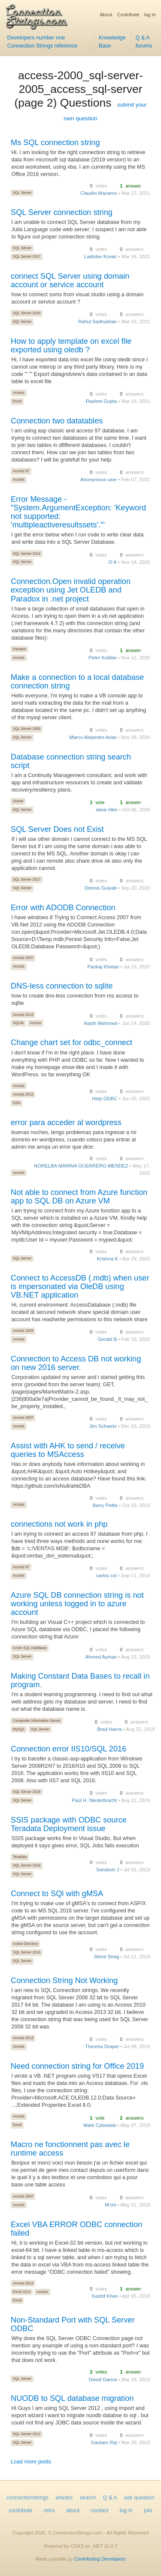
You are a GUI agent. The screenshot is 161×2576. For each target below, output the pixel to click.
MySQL (19, 1729)
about (73, 2510)
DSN (17, 1103)
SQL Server (22, 193)
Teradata (20, 1857)
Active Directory (25, 1944)
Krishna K (107, 1258)
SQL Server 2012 (26, 2434)
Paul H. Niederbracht (94, 1800)
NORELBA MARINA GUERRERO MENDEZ (81, 1165)
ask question (139, 2498)
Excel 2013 (21, 2292)
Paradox (19, 649)
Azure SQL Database (30, 1648)
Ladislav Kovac (100, 256)
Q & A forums (144, 42)
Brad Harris (109, 1729)
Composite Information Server (37, 1720)
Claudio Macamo (98, 193)
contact (100, 2510)
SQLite (18, 1023)
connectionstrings (27, 2498)
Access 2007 (23, 958)
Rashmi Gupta (101, 401)
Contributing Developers (100, 2558)
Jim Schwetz (103, 1426)
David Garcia (103, 2379)
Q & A (110, 2498)
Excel (17, 401)
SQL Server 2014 (26, 553)
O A (113, 562)
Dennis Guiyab (100, 887)
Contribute (128, 14)
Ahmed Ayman (101, 1656)
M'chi (110, 2204)
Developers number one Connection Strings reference (42, 42)
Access (18, 392)
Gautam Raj (104, 2442)
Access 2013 (23, 1015)
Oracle (18, 801)
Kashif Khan (105, 2296)
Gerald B (107, 1339)
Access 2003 (23, 1330)
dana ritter (107, 809)
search (88, 2498)
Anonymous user (98, 479)
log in (150, 14)
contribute (20, 2510)
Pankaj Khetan (103, 966)
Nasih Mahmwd (100, 1023)
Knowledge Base (112, 42)
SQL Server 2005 (26, 729)
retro (49, 2510)
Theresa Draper (102, 2046)
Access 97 (21, 471)
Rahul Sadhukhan (97, 321)
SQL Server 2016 (26, 313)
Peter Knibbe (102, 657)
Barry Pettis (105, 1505)
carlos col (106, 1575)
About (106, 14)
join (148, 2510)
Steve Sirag (106, 1956)
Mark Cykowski (99, 2125)
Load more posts (31, 2462)
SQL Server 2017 (26, 256)
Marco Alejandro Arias (92, 737)
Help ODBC (104, 1098)
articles (64, 2498)
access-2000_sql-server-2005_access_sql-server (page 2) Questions (78, 89)
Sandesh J (107, 1869)
